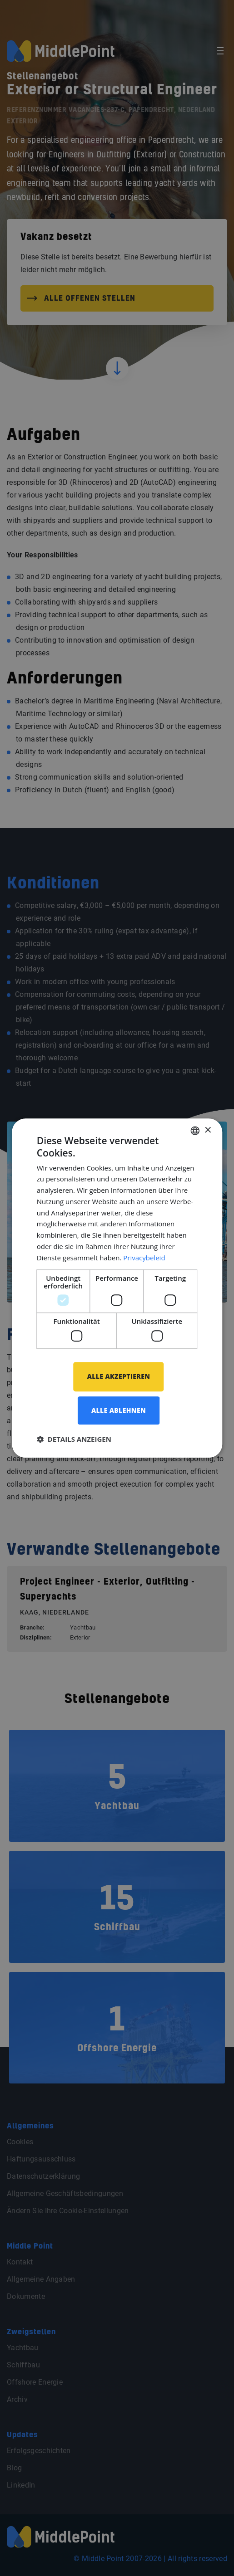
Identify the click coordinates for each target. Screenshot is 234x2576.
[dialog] (117, 1288)
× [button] (207, 1130)
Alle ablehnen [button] (118, 1410)
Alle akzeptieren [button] (118, 1376)
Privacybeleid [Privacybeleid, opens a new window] (144, 1257)
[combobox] (194, 1130)
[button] (74, 1439)
